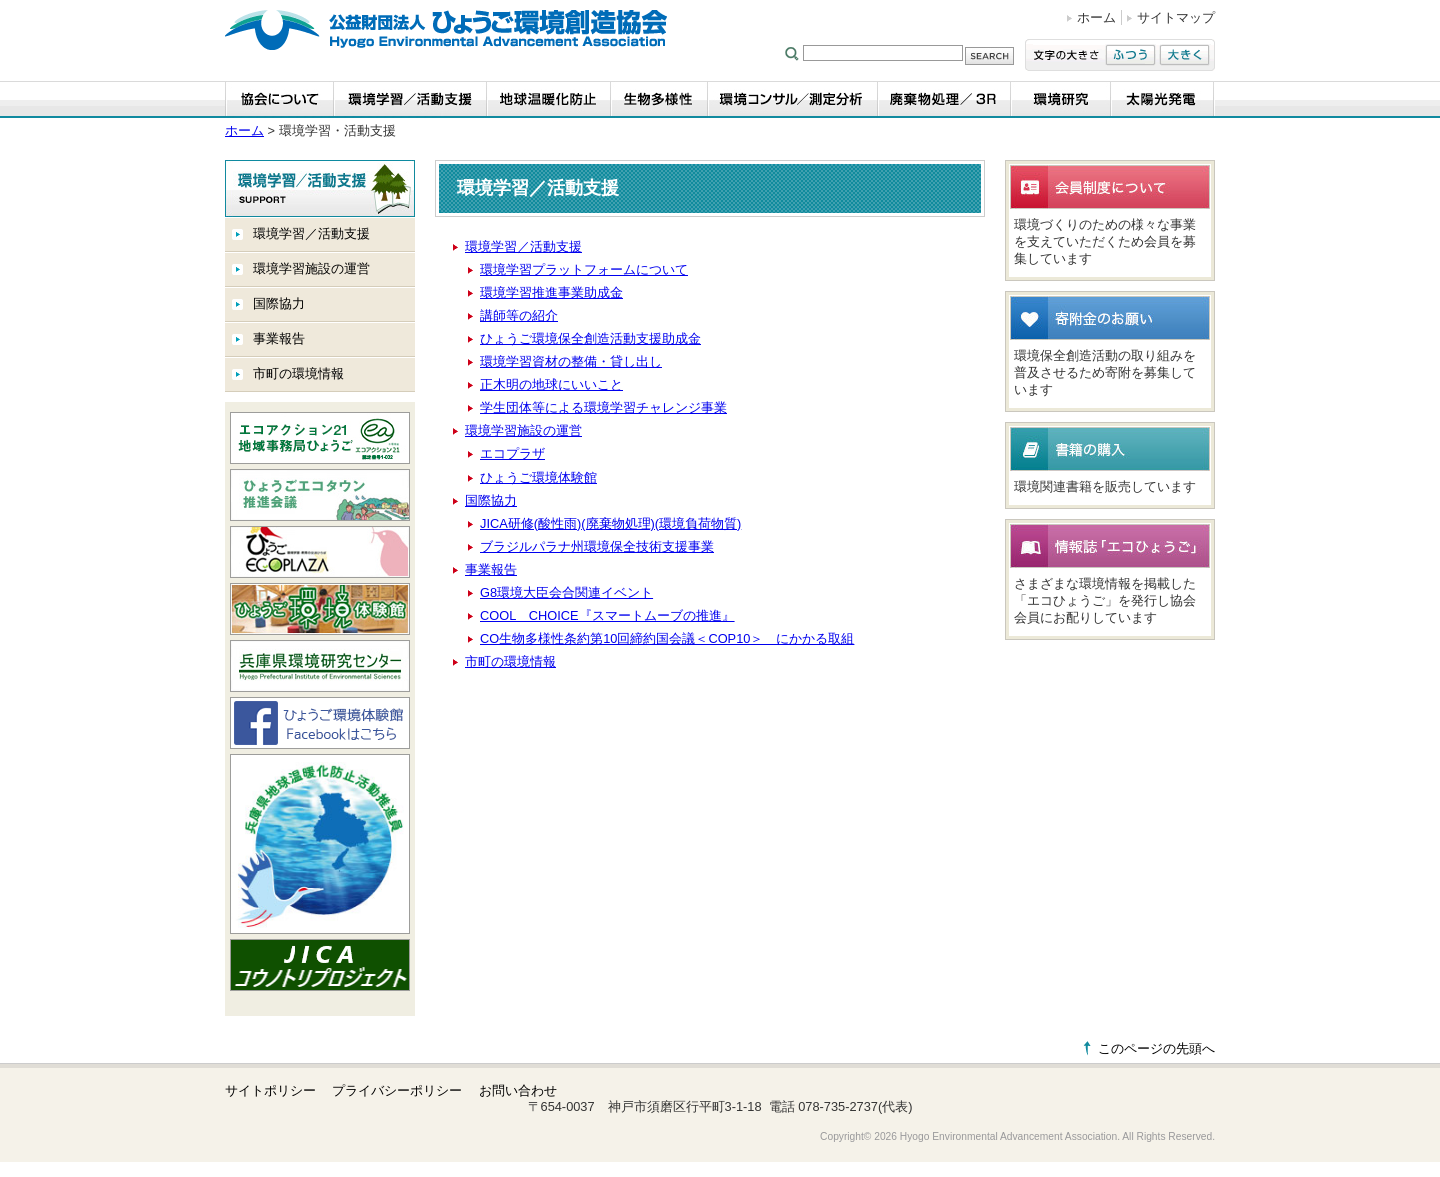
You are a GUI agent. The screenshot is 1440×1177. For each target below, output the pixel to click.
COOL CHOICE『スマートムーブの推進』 (607, 615)
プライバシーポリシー (397, 1090)
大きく (1184, 55)
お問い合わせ (518, 1090)
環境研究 (1061, 99)
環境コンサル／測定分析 (793, 99)
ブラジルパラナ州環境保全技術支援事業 (597, 546)
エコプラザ (512, 453)
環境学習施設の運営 (311, 268)
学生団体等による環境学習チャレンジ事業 (603, 407)
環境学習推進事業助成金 (551, 292)
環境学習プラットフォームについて (584, 269)
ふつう (1130, 55)
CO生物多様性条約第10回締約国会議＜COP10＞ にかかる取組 (667, 638)
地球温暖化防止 (549, 99)
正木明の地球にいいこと (551, 384)
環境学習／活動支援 (311, 233)
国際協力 (279, 303)
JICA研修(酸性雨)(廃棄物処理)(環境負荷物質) (610, 523)
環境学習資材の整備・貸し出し (571, 361)
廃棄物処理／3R (944, 99)
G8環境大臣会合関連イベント (566, 592)
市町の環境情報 (298, 373)
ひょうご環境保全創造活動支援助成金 (590, 338)
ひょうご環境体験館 (538, 477)
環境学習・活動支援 (410, 99)
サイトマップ (1176, 17)
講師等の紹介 (519, 315)
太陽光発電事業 (1163, 99)
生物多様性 (659, 99)
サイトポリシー (270, 1090)
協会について (279, 99)
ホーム (1096, 17)
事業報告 (279, 338)
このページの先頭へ (1156, 1048)
